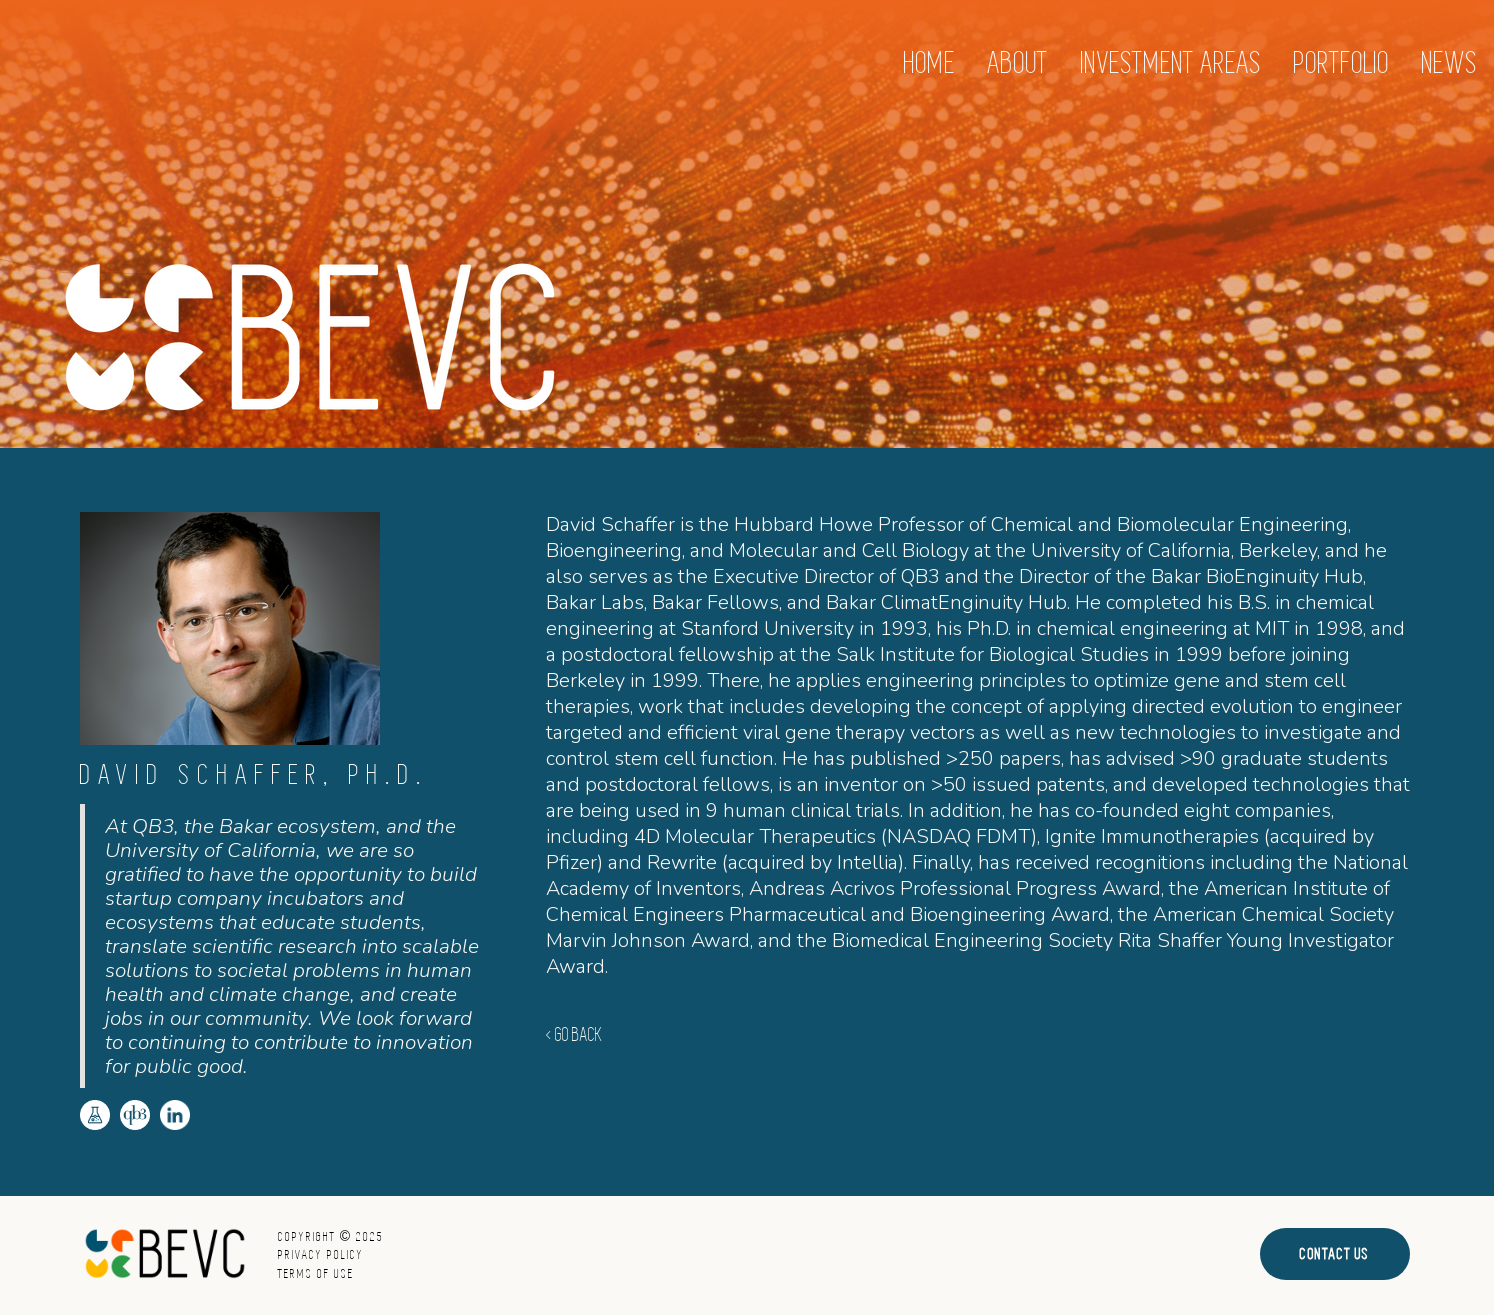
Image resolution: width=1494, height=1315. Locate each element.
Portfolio (1342, 63)
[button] (1171, 63)
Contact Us (1335, 1254)
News (1450, 63)
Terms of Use (316, 1274)
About (1018, 63)
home (930, 63)
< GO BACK (574, 1035)
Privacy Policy (321, 1255)
